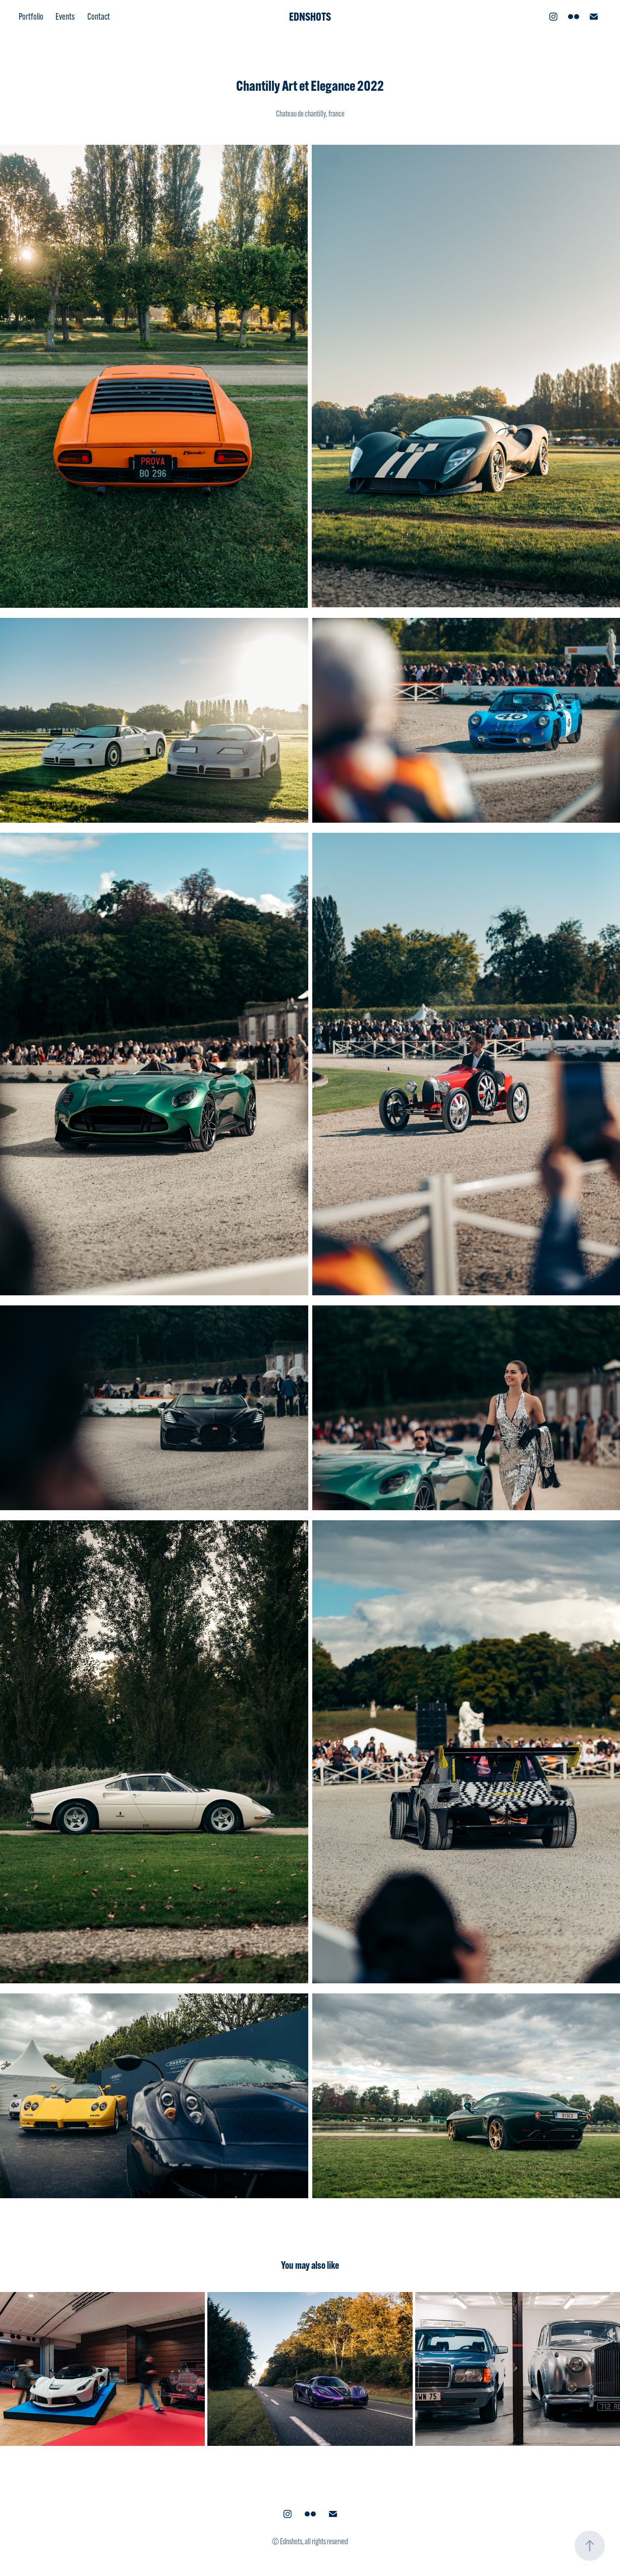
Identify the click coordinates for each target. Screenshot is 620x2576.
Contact (98, 16)
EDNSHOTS (310, 17)
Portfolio (31, 16)
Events (65, 16)
